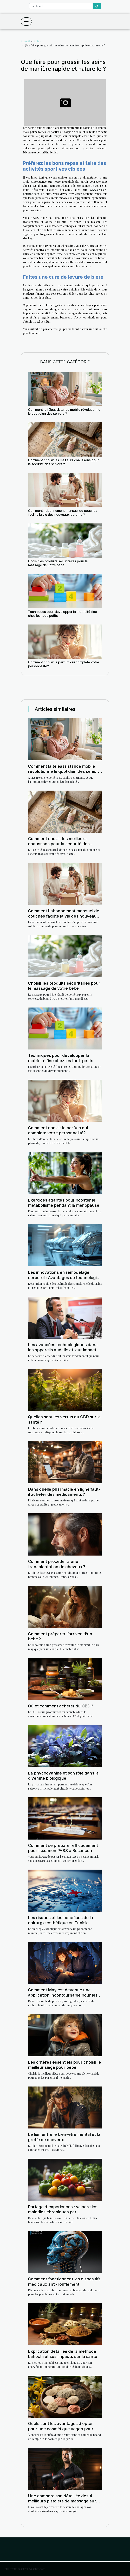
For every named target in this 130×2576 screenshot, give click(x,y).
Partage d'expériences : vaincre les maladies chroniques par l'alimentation (62, 2212)
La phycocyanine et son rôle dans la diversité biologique (63, 1776)
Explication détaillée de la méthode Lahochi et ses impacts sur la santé (62, 2354)
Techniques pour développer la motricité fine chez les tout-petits (62, 614)
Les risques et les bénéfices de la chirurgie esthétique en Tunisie (60, 1920)
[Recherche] (60, 6)
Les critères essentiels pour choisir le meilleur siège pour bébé (64, 2065)
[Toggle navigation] (26, 21)
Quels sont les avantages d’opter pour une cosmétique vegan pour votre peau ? (60, 2428)
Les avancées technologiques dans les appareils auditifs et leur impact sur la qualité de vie (63, 1350)
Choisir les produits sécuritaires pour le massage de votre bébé (58, 563)
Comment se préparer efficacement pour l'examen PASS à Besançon (63, 1848)
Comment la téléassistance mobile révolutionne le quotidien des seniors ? (64, 412)
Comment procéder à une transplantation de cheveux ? (56, 1564)
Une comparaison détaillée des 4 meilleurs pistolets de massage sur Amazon (62, 2501)
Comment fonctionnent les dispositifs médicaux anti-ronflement (64, 2281)
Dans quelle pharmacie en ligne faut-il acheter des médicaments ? (64, 1492)
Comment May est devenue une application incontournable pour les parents (63, 1995)
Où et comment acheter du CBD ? (60, 1706)
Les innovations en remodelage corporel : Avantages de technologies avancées (64, 1277)
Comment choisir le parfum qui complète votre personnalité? (63, 664)
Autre (37, 41)
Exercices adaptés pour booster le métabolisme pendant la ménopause (63, 1203)
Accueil (25, 41)
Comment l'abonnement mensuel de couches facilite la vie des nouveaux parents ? (62, 513)
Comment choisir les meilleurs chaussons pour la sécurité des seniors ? (63, 462)
